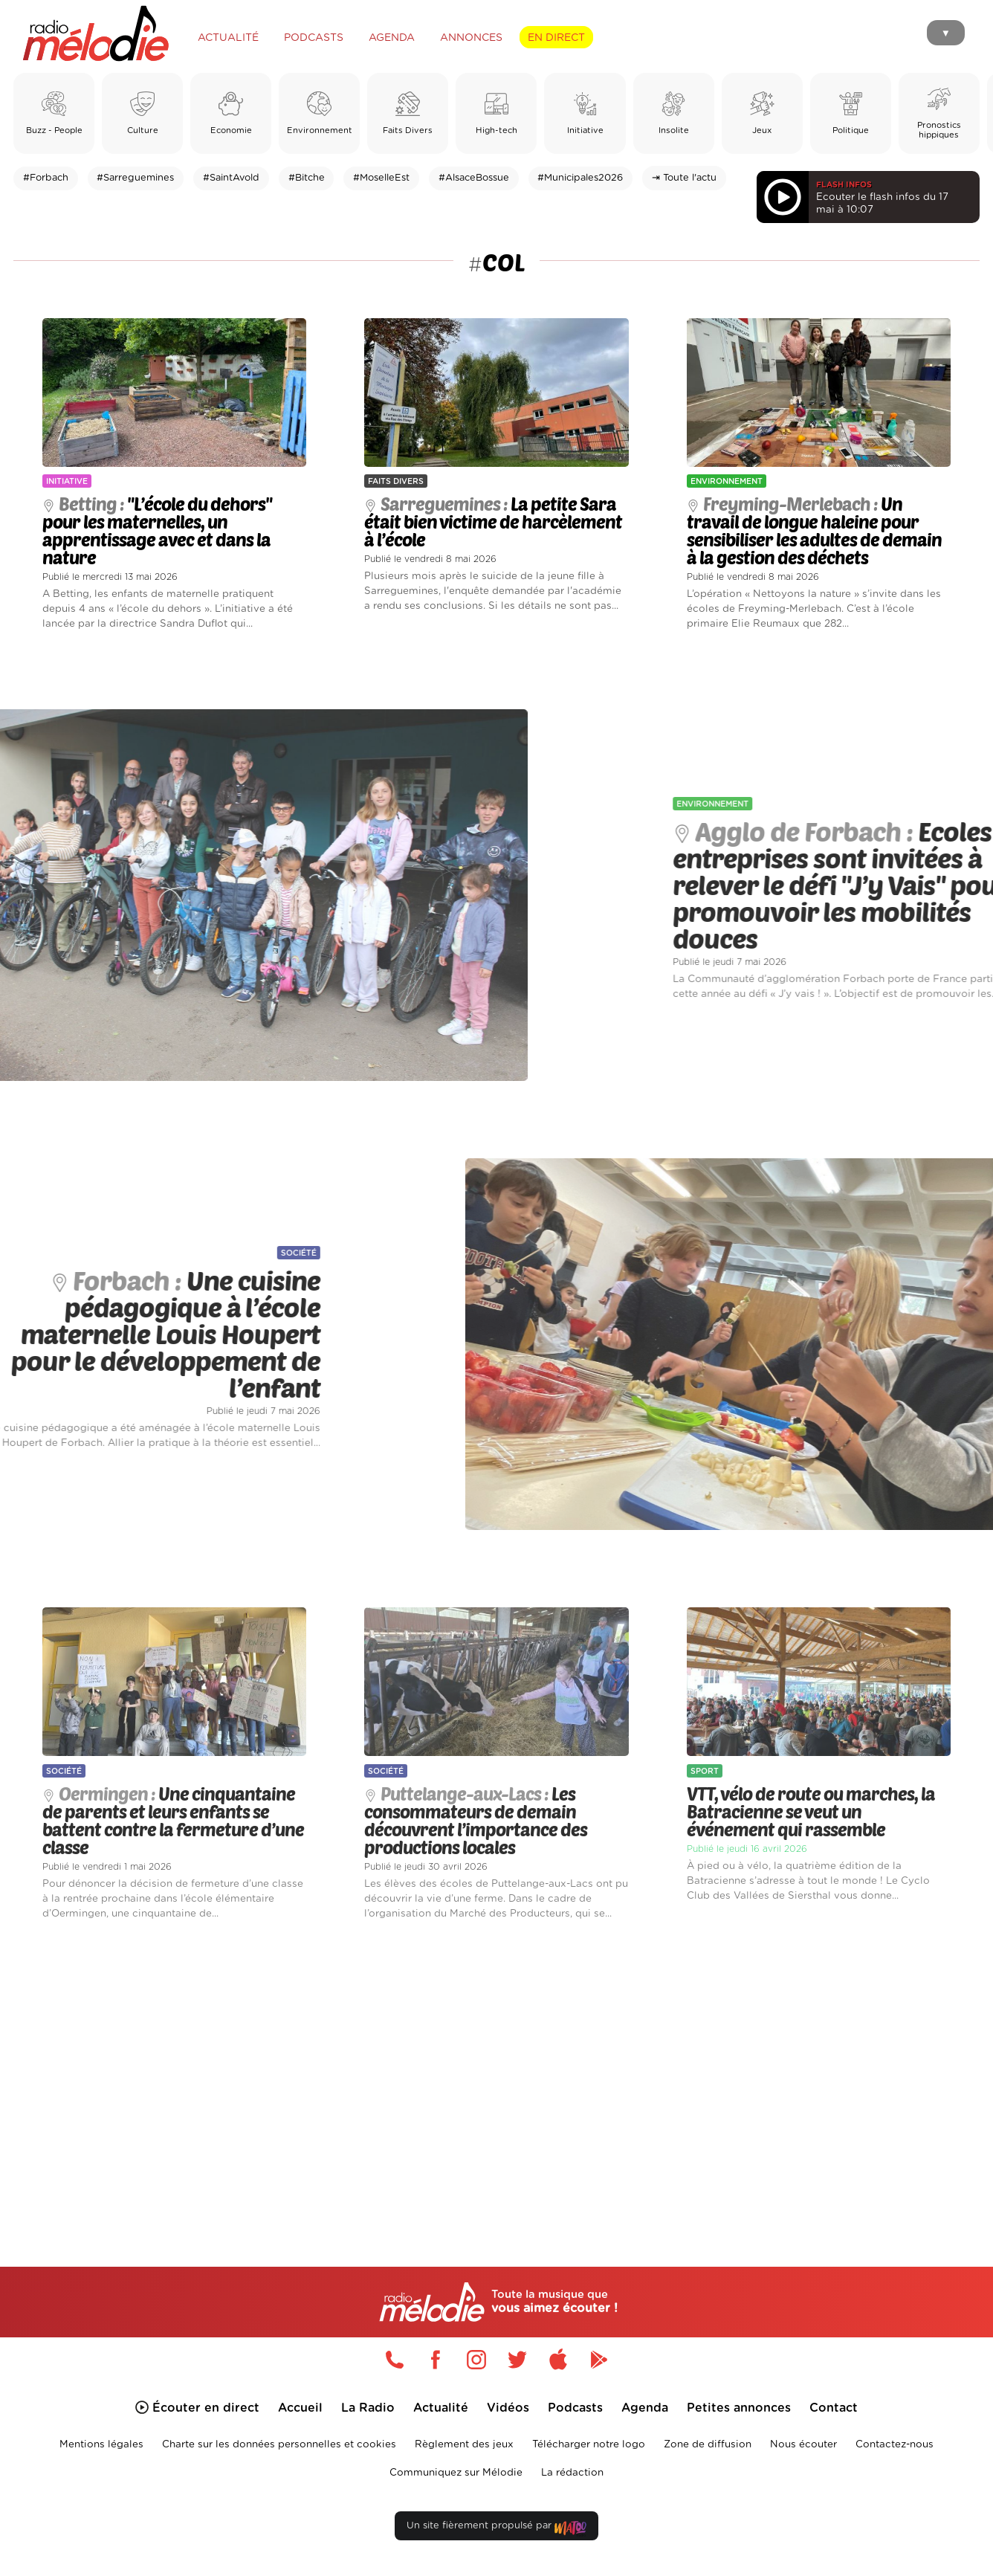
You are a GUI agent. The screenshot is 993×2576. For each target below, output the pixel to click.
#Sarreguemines (135, 178)
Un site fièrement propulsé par (496, 2529)
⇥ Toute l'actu (684, 178)
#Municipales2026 (580, 178)
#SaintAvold (231, 178)
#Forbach (45, 178)
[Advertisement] (496, 2076)
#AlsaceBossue (474, 178)
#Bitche (306, 178)
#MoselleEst (381, 178)
